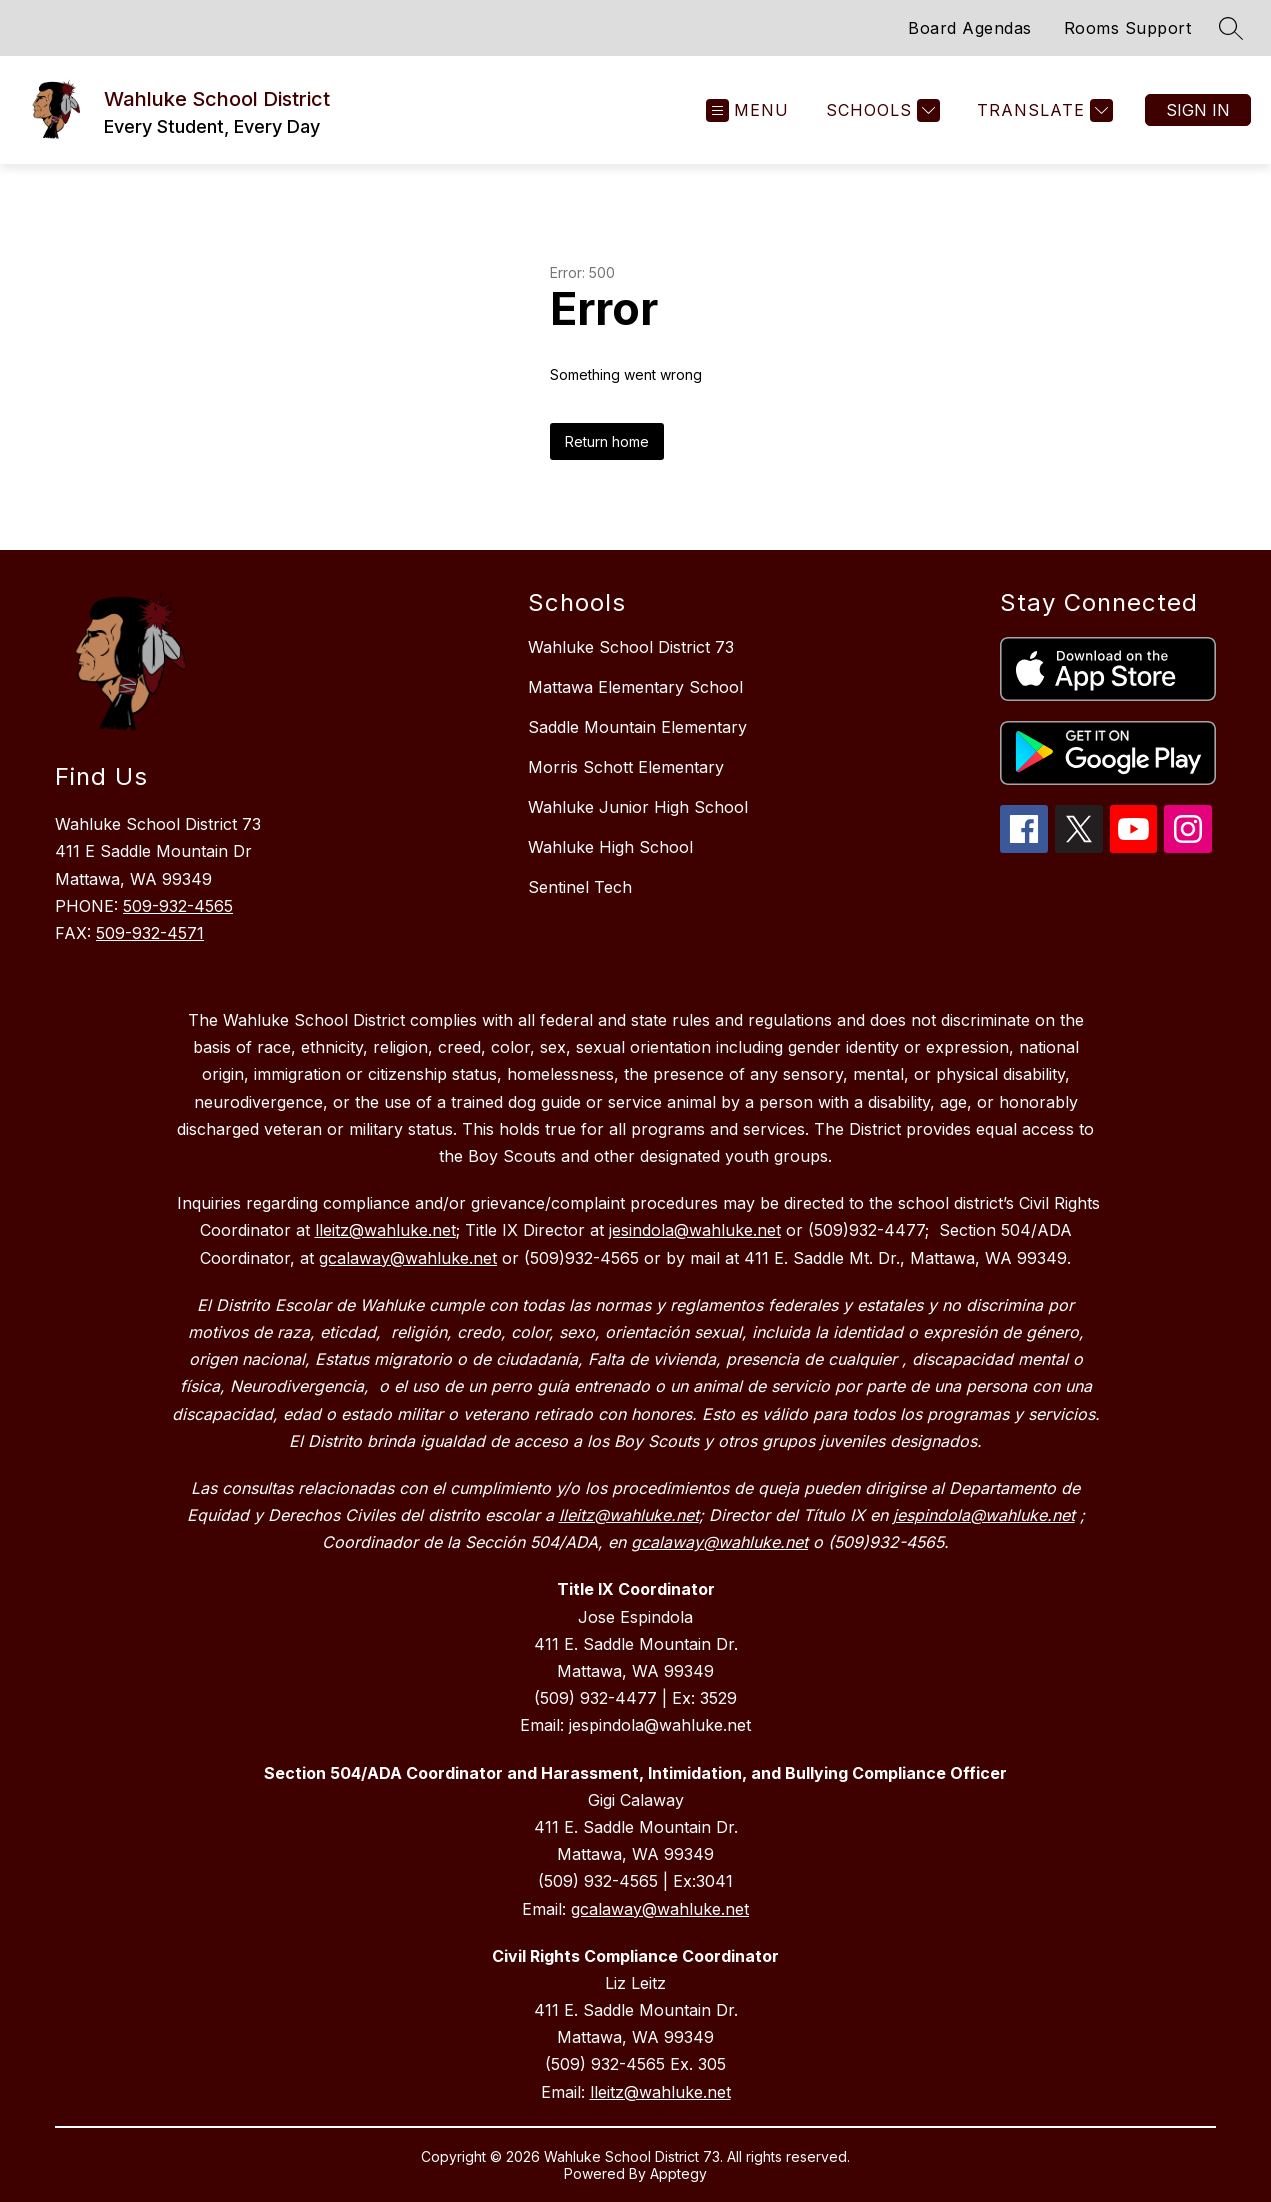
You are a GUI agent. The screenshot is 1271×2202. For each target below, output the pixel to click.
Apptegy (678, 2173)
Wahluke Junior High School (638, 807)
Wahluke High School (610, 847)
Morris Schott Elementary (626, 767)
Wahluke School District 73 (631, 647)
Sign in (1198, 110)
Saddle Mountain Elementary (637, 727)
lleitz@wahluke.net (660, 2092)
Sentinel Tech (580, 887)
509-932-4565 (178, 906)
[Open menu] (747, 110)
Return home (607, 441)
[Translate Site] (1042, 110)
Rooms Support (1128, 28)
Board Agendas (970, 28)
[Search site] (1231, 28)
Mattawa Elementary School (635, 687)
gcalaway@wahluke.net (660, 1909)
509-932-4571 (150, 933)
